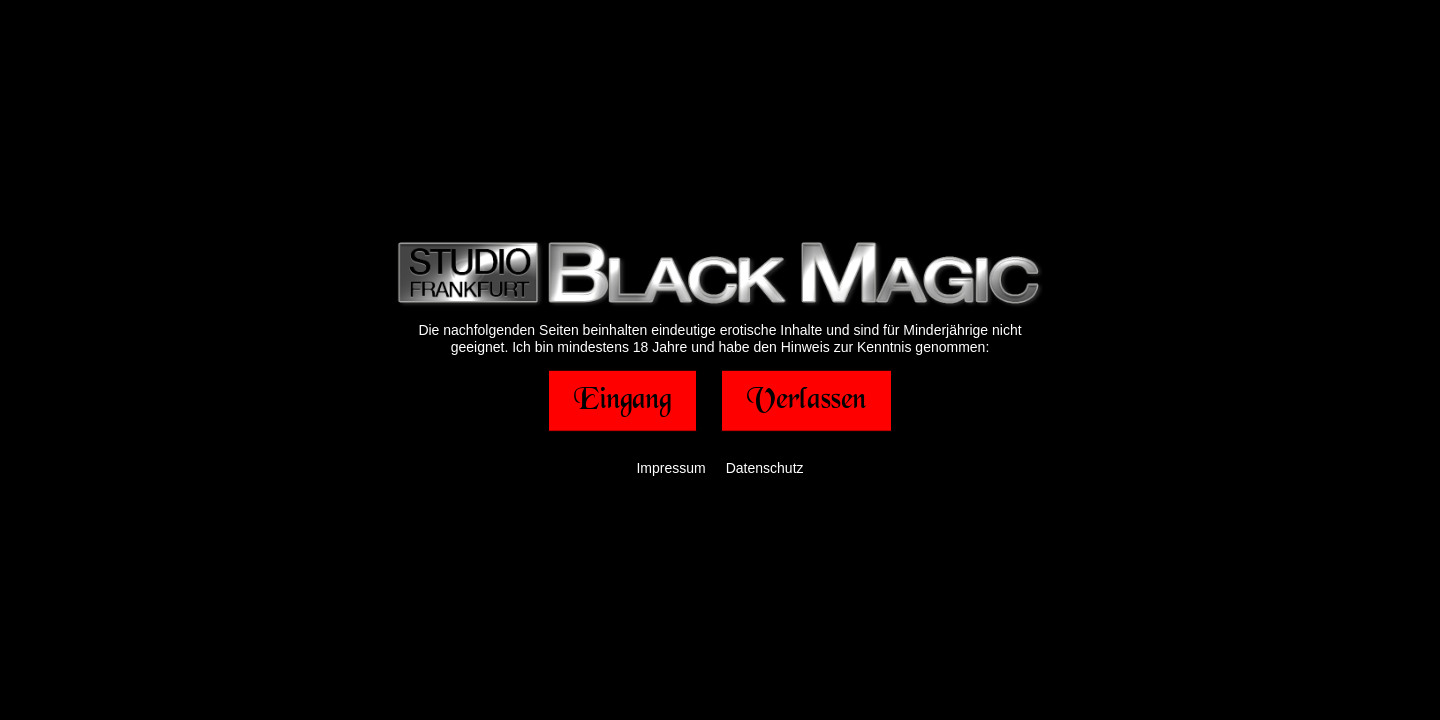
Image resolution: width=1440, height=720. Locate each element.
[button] (622, 400)
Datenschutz (765, 467)
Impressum (670, 467)
